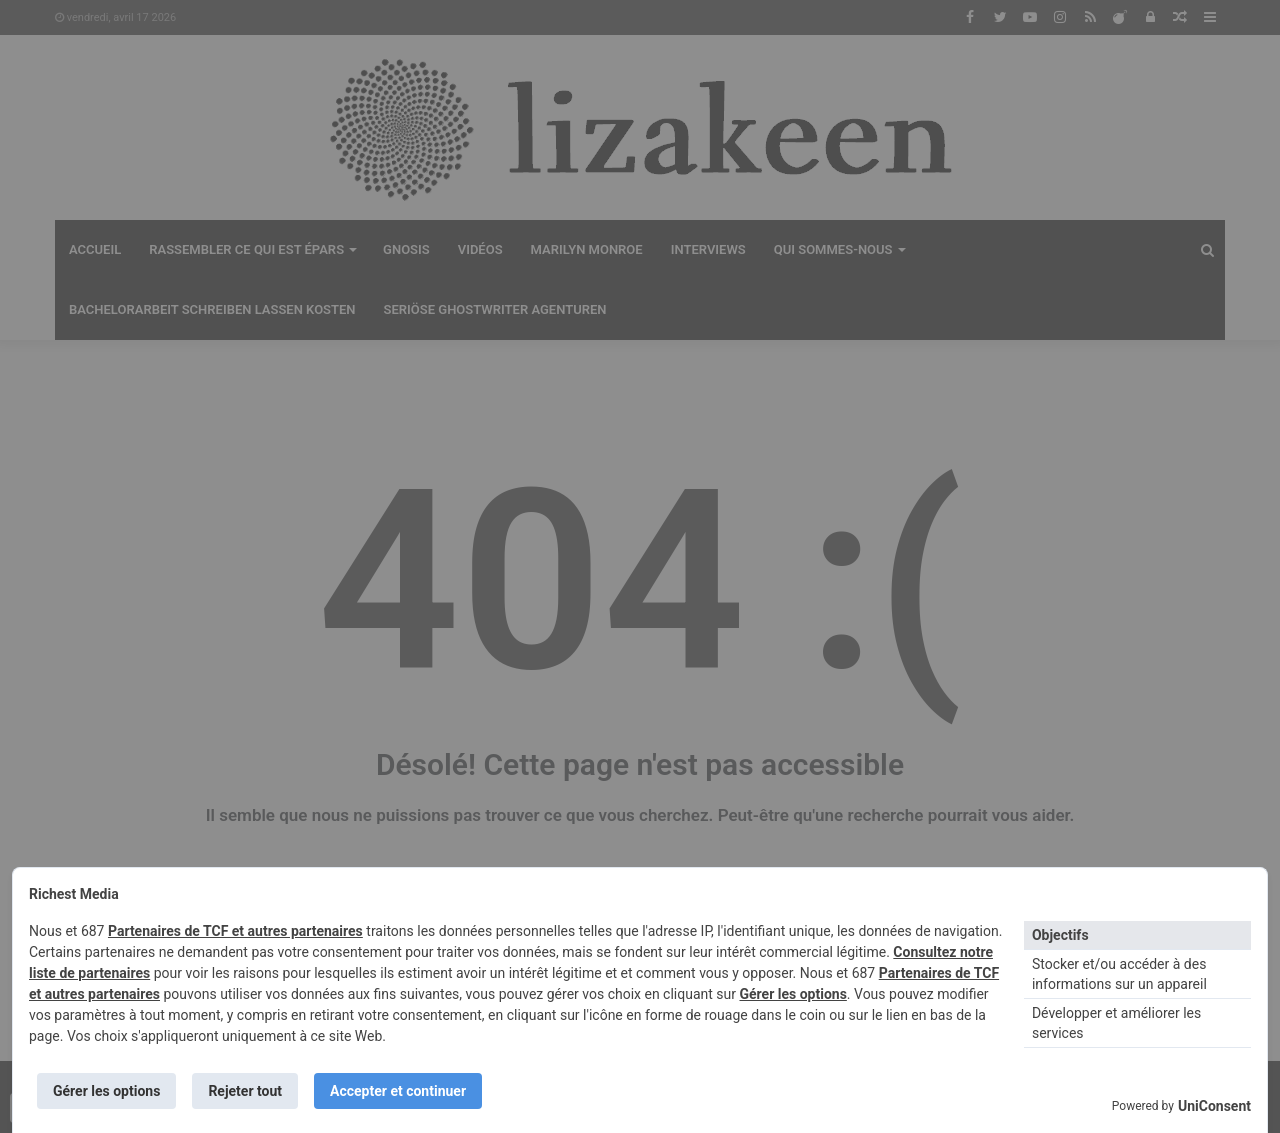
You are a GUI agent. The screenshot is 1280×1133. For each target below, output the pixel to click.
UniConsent (1214, 1106)
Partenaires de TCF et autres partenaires (235, 931)
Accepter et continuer (398, 1091)
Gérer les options (792, 994)
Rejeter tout (245, 1091)
